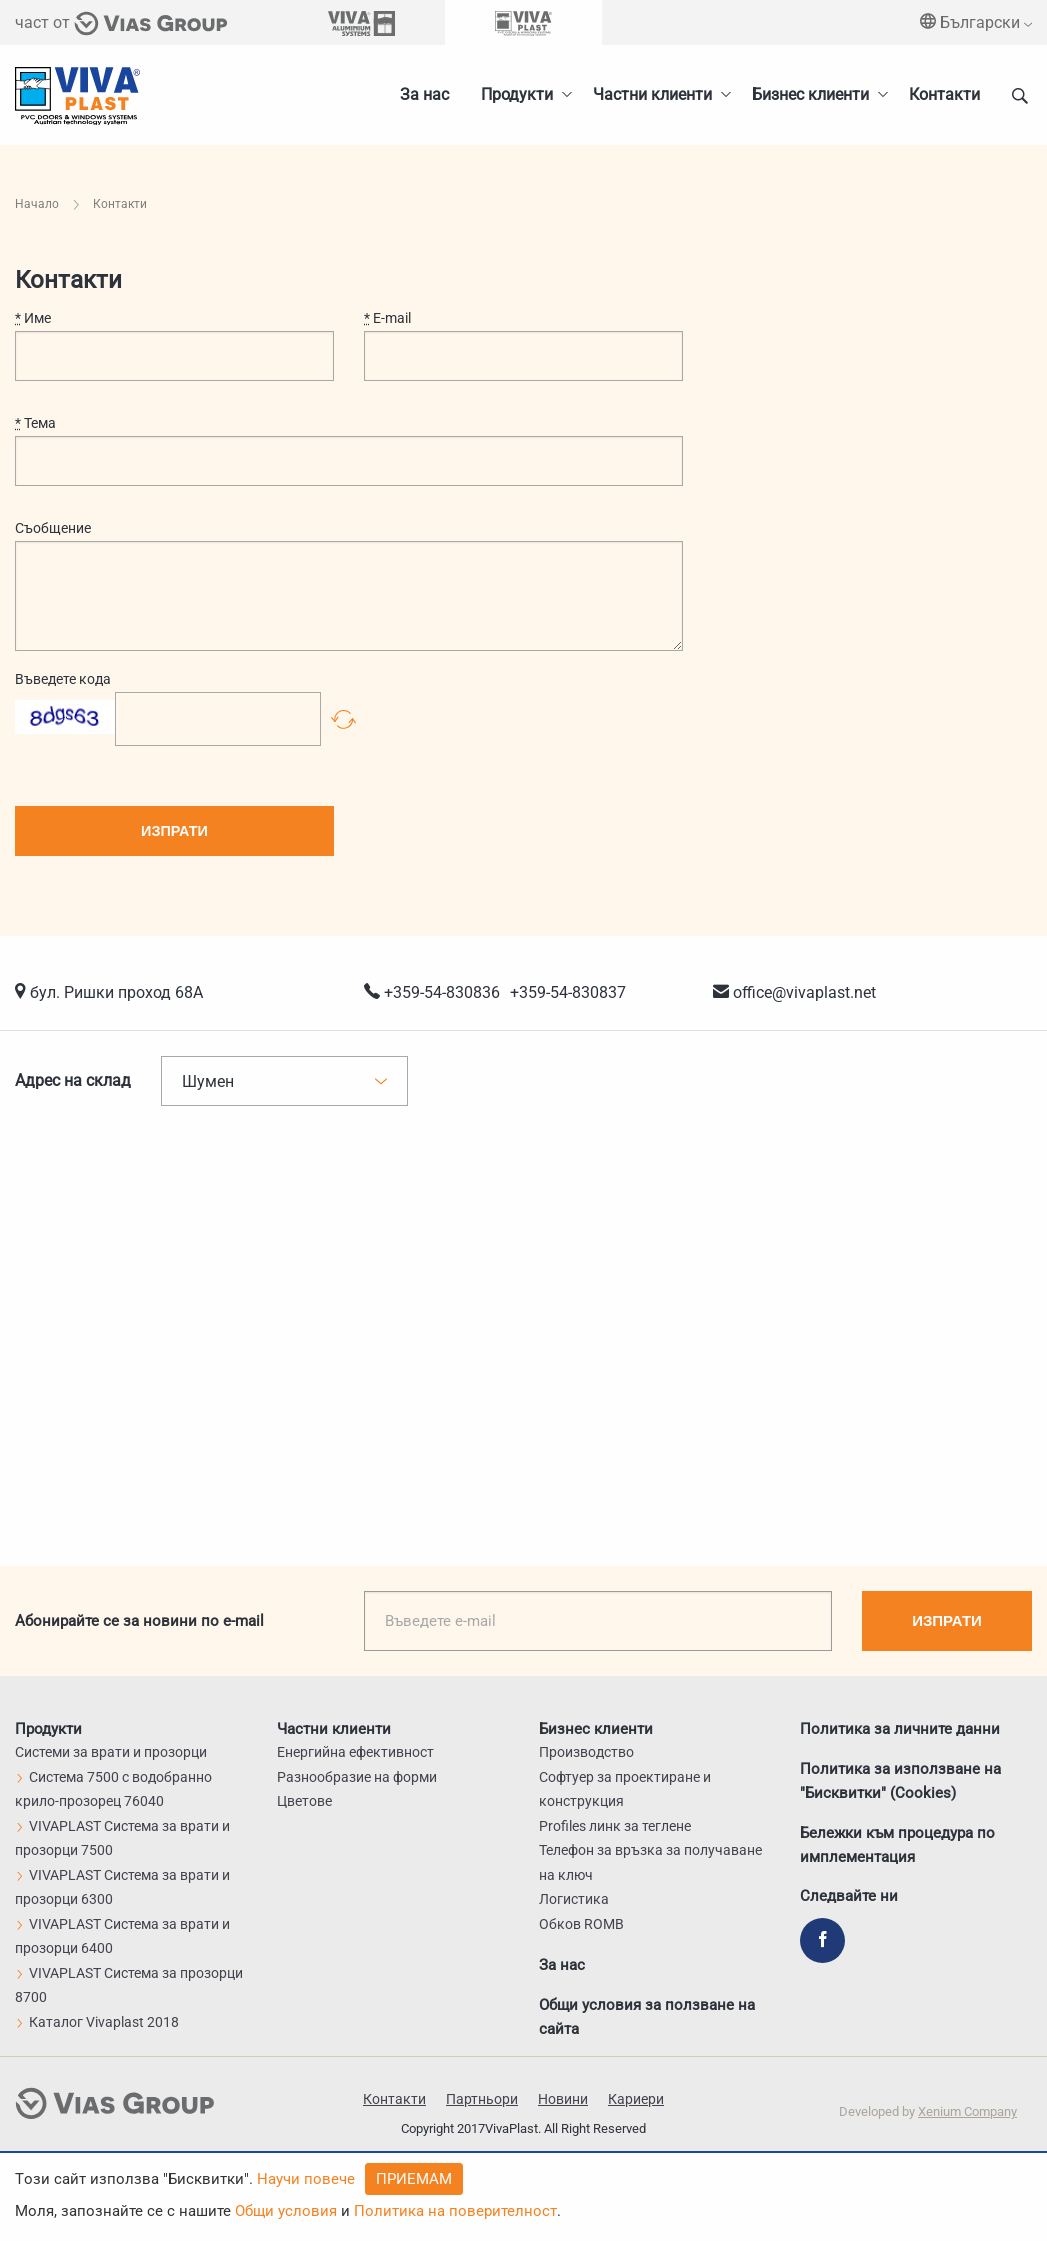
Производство (586, 1752)
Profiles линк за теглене (615, 1826)
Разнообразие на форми (357, 1777)
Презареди (343, 719)
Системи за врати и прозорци (111, 1752)
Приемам (414, 2179)
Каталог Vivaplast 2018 (97, 2022)
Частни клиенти (652, 94)
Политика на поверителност (455, 2211)
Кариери (636, 2099)
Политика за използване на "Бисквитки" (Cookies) (900, 1780)
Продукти (517, 94)
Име (33, 318)
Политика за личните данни (900, 1728)
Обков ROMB (581, 1924)
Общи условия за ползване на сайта (647, 2016)
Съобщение (53, 528)
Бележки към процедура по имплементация (897, 1844)
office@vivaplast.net (804, 992)
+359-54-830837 (568, 992)
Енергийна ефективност (355, 1752)
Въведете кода (63, 679)
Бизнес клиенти (810, 94)
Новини (563, 2099)
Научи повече (306, 2179)
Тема (35, 423)
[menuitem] (814, 95)
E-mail (387, 318)
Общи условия (286, 2211)
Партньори (482, 2099)
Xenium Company (967, 2111)
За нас (424, 94)
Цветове (304, 1801)
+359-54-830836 (442, 992)
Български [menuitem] (976, 22)
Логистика (574, 1899)
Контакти (944, 94)
